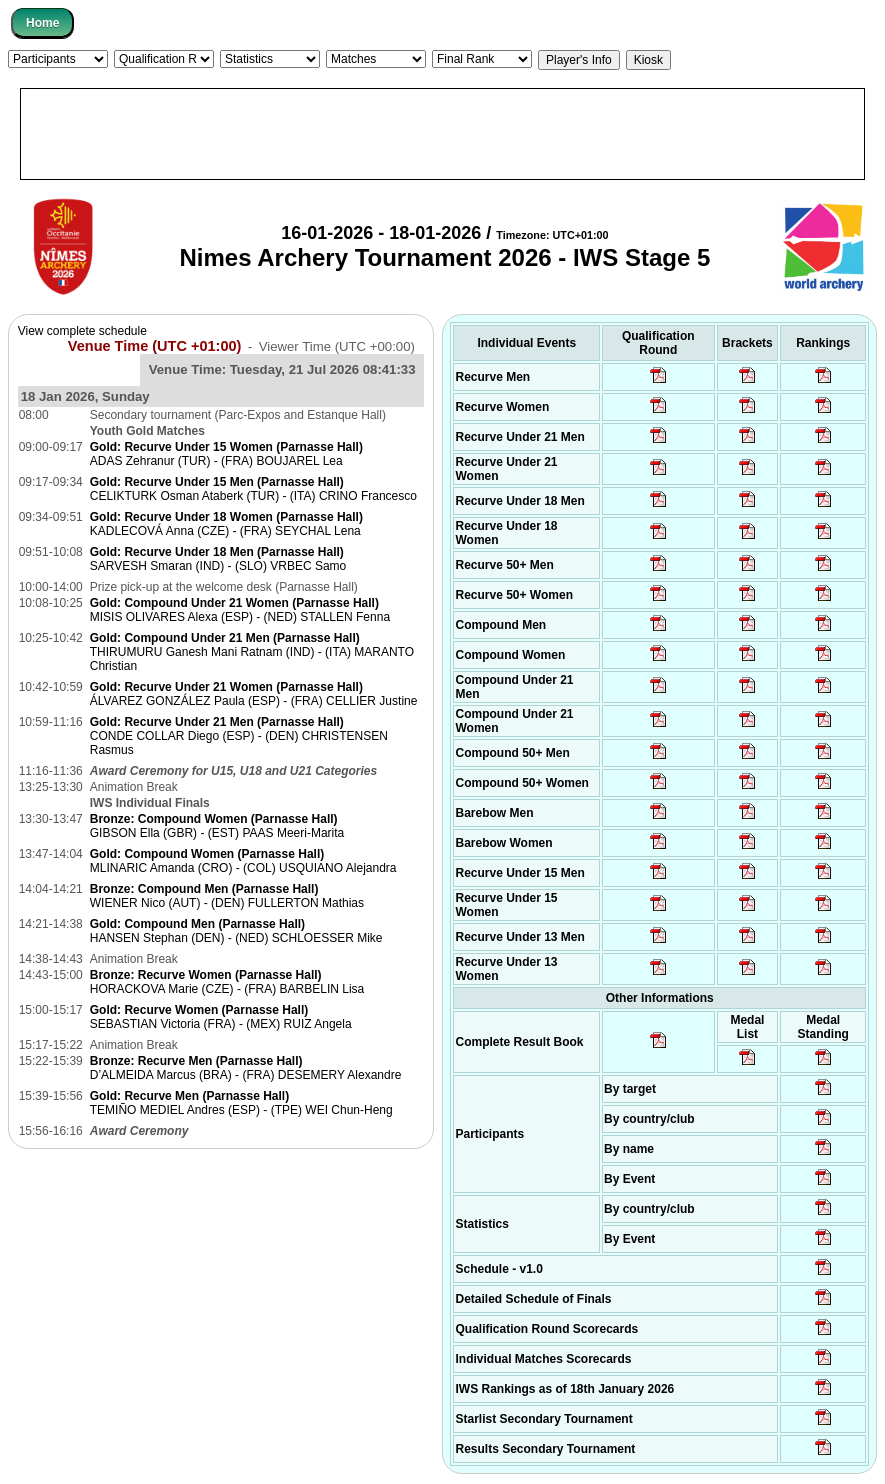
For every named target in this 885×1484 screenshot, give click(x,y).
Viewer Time (337, 346)
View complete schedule (82, 331)
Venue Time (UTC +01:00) (155, 346)
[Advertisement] (442, 134)
